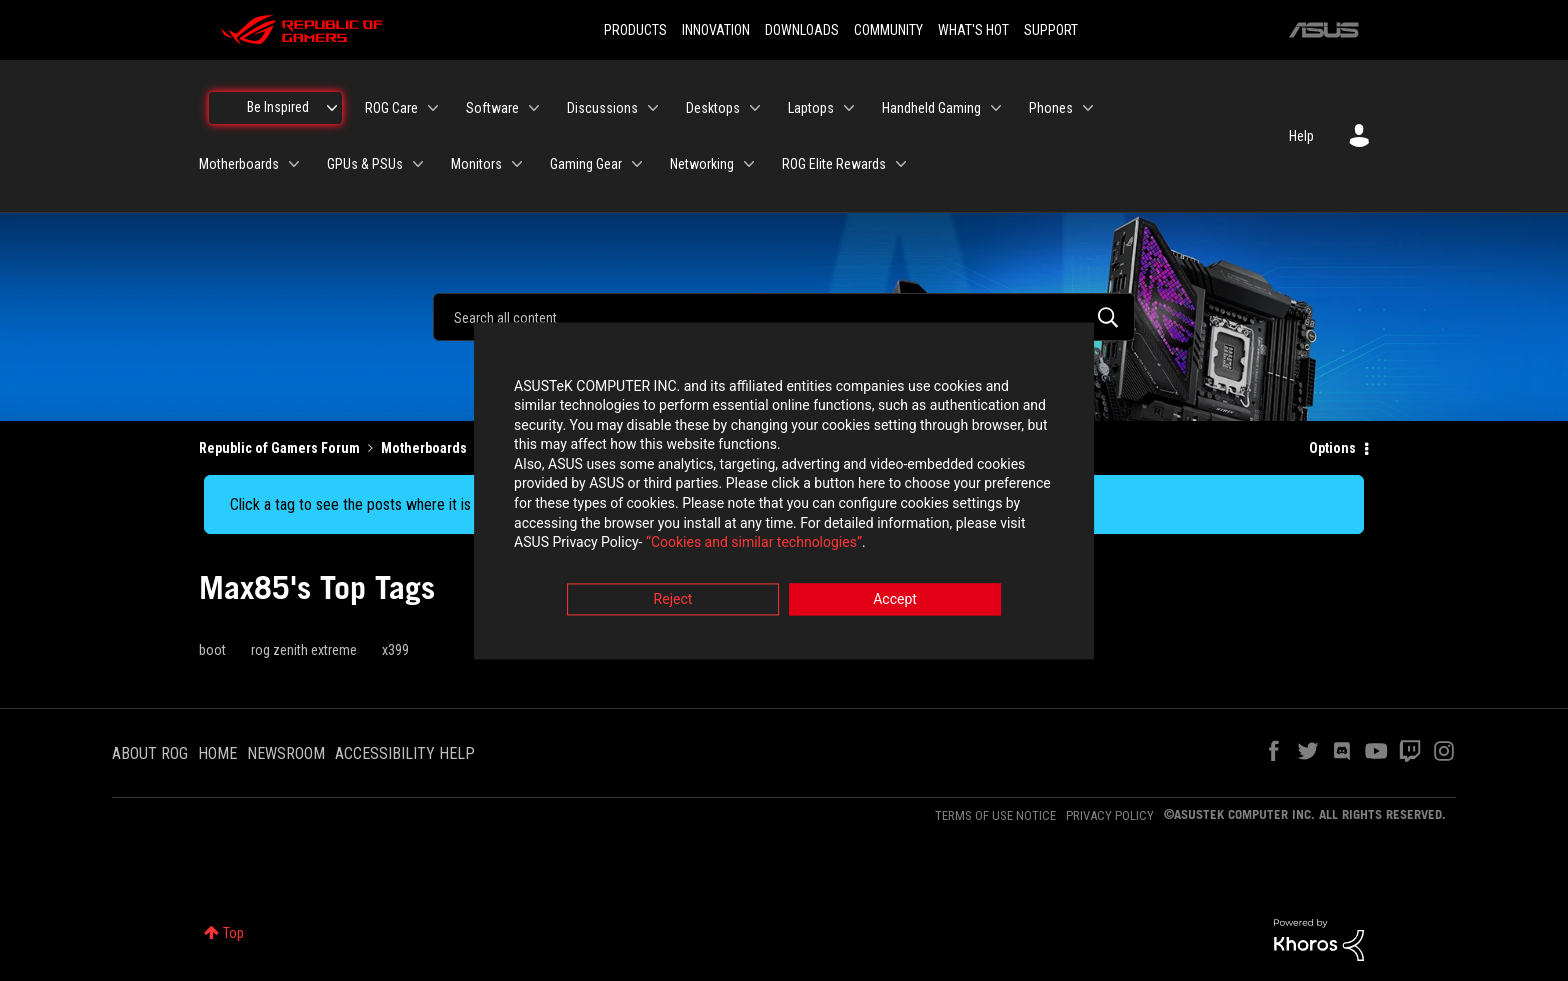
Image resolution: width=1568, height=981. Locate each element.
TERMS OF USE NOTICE (995, 815)
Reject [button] (673, 601)
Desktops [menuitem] (713, 108)
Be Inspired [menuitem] (278, 107)
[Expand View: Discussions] (653, 108)
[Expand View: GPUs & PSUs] (418, 164)
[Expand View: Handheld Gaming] (996, 108)
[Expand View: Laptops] (849, 108)
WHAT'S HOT (973, 30)
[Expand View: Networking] (749, 164)
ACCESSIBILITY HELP (405, 753)
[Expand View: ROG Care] (433, 108)
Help (1301, 136)
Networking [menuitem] (702, 164)
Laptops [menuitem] (811, 108)
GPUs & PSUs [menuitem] (365, 164)
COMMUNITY (888, 30)
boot (212, 650)
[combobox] (784, 317)
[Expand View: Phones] (1088, 108)
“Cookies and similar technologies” (653, 545)
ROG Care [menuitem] (391, 108)
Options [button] (1332, 448)
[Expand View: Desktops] (755, 108)
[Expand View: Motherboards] (294, 164)
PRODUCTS (635, 30)
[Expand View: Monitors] (517, 164)
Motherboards (424, 448)
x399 (395, 650)
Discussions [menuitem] (602, 108)
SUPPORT (1051, 30)
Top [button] (233, 933)
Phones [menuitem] (1051, 108)
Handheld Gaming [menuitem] (931, 108)
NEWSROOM (286, 753)
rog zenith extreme (304, 650)
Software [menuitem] (492, 108)
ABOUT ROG (150, 753)
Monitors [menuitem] (476, 164)
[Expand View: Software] (534, 108)
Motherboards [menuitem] (239, 164)
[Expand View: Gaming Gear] (637, 164)
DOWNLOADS (802, 30)
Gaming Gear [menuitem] (586, 164)
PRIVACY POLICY (1110, 815)
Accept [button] (895, 601)
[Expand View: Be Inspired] (332, 108)
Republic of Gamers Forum (279, 448)
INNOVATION (716, 30)
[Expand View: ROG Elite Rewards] (901, 164)
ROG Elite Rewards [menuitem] (834, 164)
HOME (217, 753)
